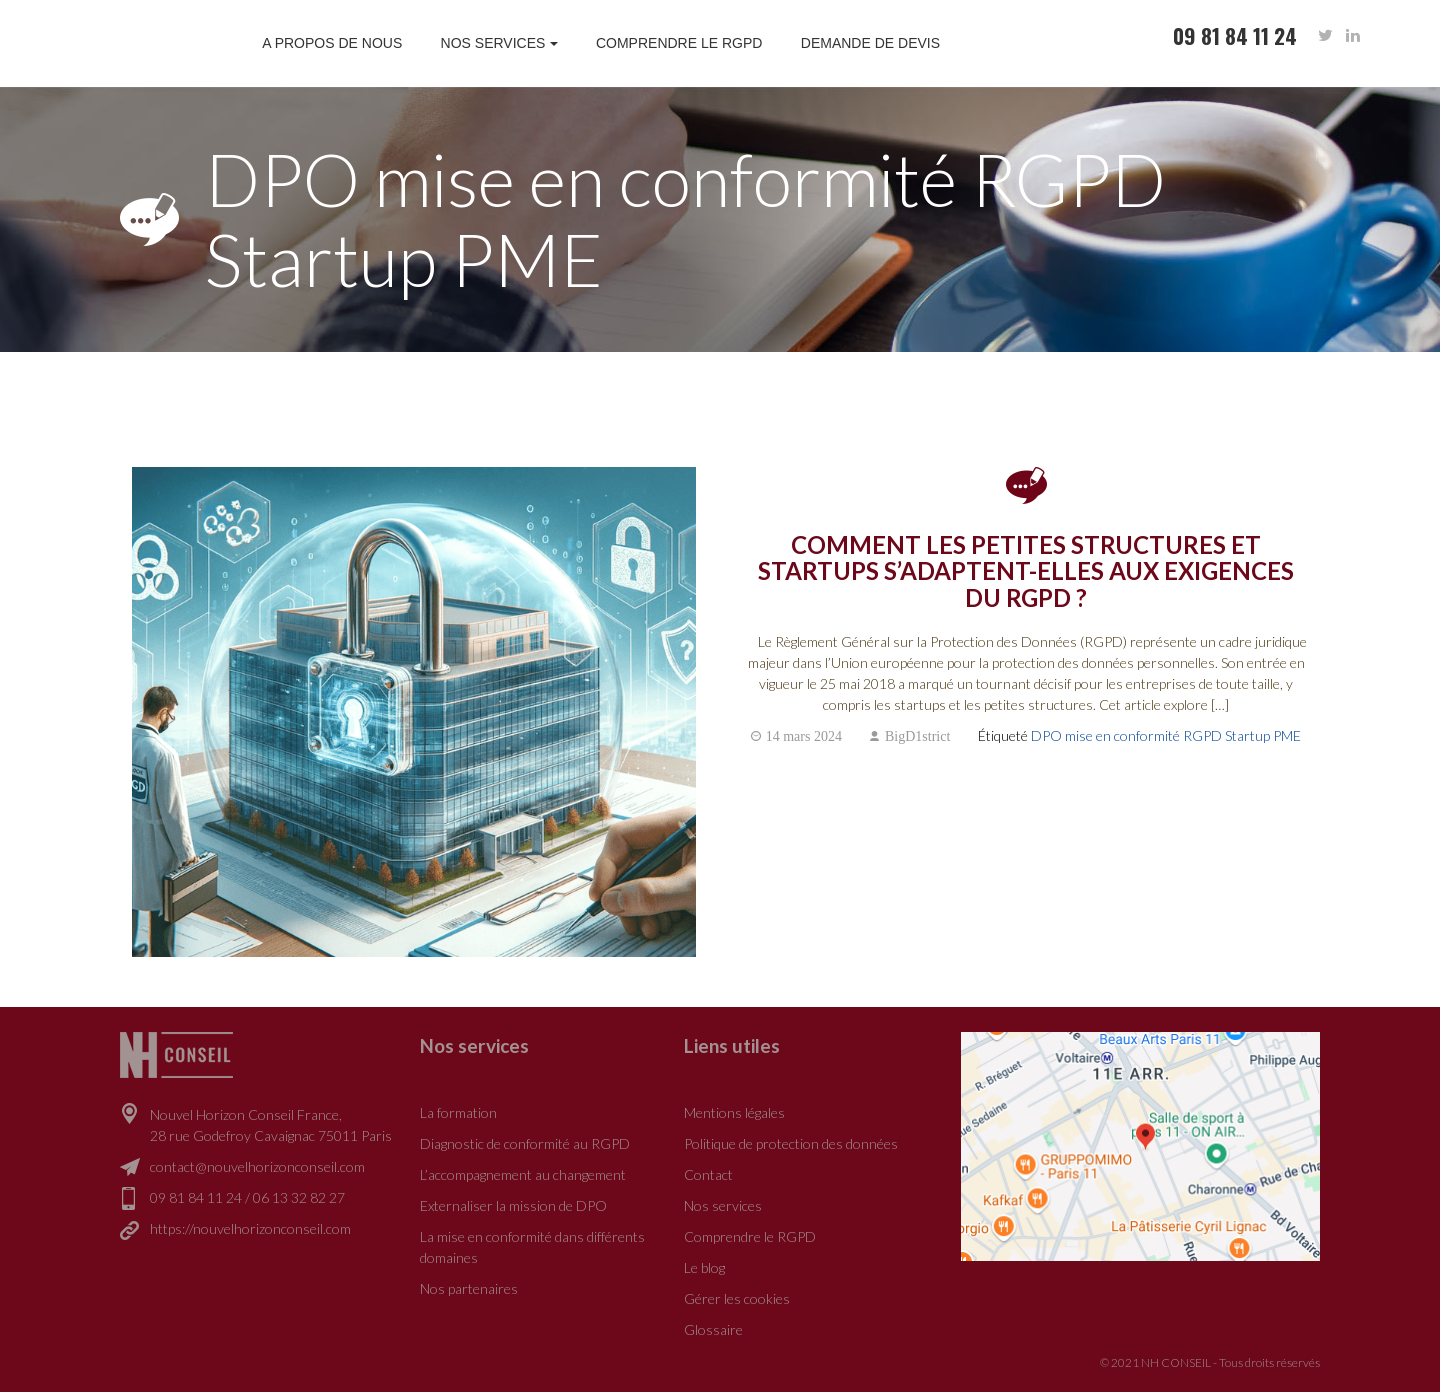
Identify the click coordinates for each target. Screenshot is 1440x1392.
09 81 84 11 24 (196, 1197)
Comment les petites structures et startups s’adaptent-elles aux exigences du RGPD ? (1026, 571)
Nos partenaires (469, 1288)
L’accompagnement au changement (523, 1174)
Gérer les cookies (737, 1298)
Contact (708, 1174)
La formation (458, 1112)
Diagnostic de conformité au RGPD (525, 1143)
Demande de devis (870, 43)
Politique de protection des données (791, 1143)
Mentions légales (734, 1112)
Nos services (493, 43)
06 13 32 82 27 (299, 1197)
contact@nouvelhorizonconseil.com (257, 1166)
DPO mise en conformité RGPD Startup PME (1166, 735)
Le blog (704, 1267)
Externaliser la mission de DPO (513, 1205)
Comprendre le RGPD (679, 43)
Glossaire (713, 1329)
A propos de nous (332, 43)
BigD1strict (917, 736)
